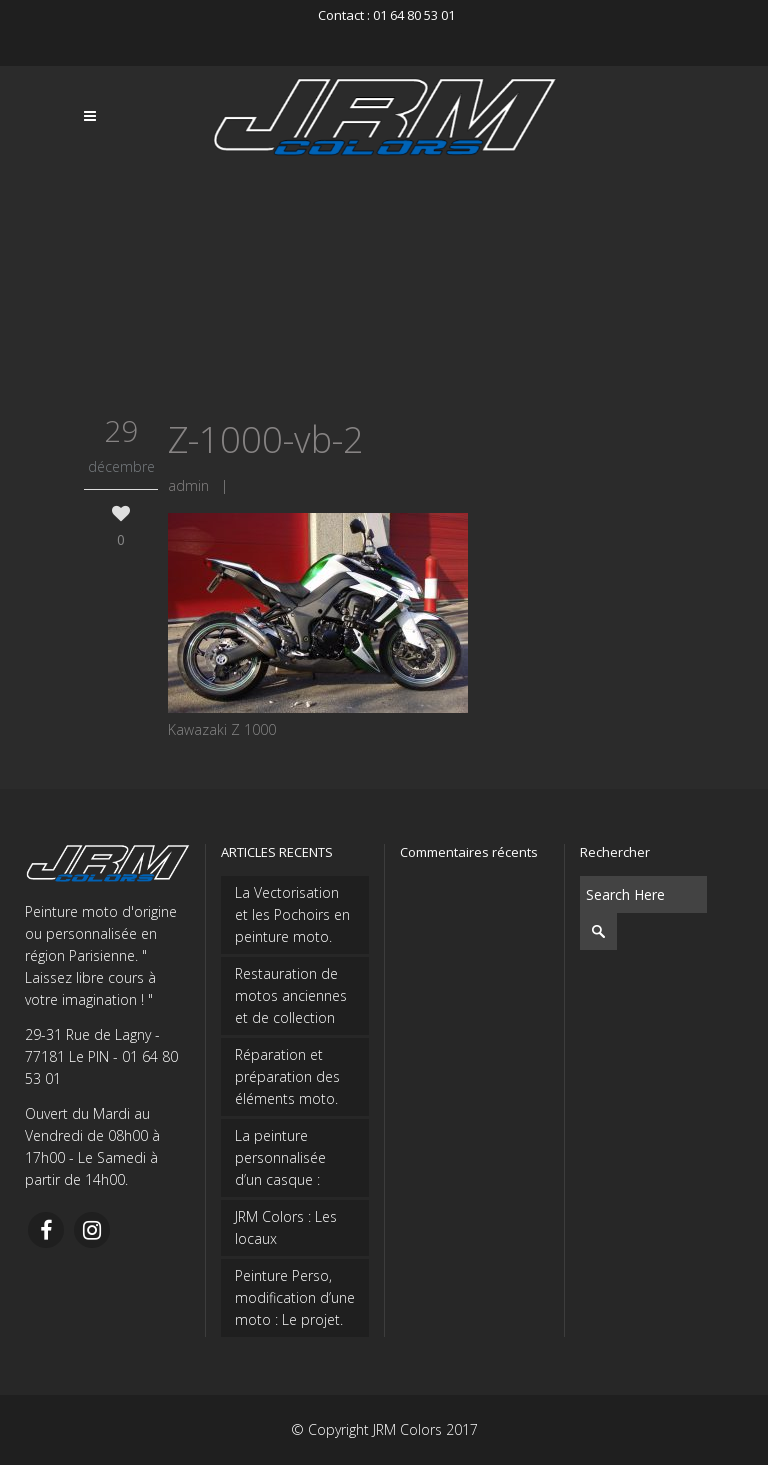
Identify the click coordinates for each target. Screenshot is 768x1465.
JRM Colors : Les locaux (286, 1227)
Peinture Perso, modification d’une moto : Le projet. (295, 1297)
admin (188, 485)
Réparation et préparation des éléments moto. (287, 1076)
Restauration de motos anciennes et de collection (291, 995)
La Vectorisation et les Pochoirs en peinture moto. (292, 914)
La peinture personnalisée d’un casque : (280, 1157)
